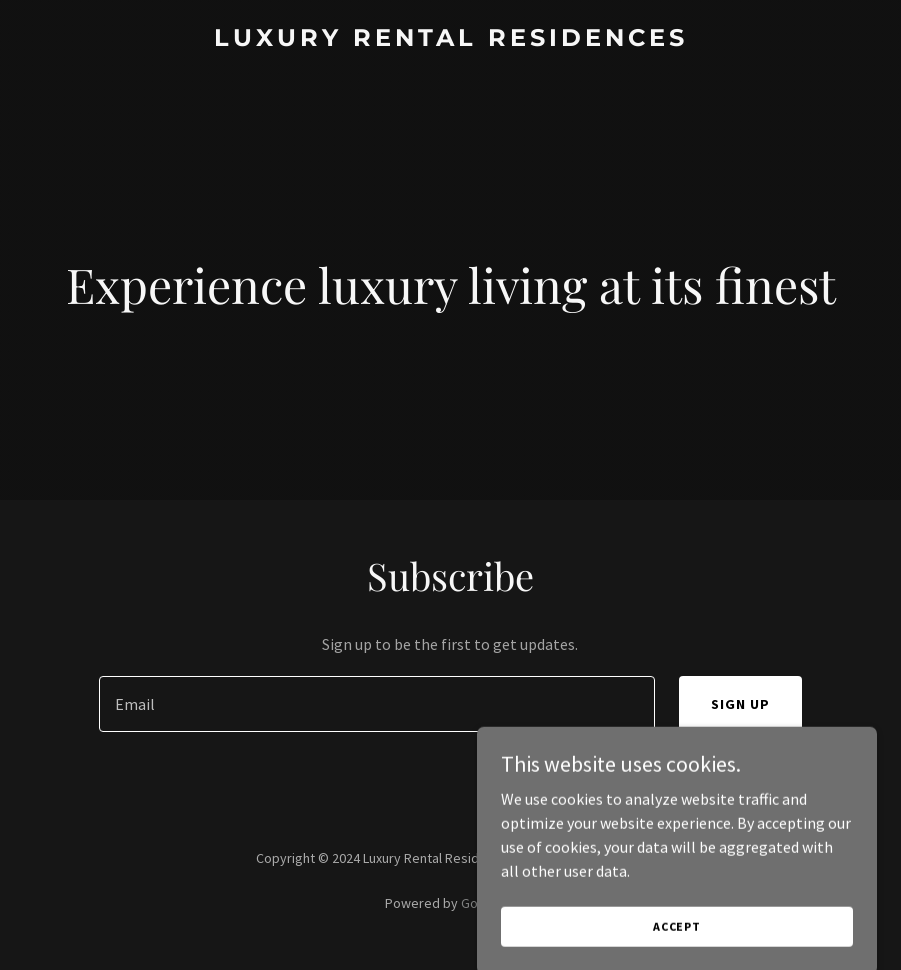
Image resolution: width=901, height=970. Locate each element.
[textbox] (377, 704)
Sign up (740, 704)
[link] (451, 40)
